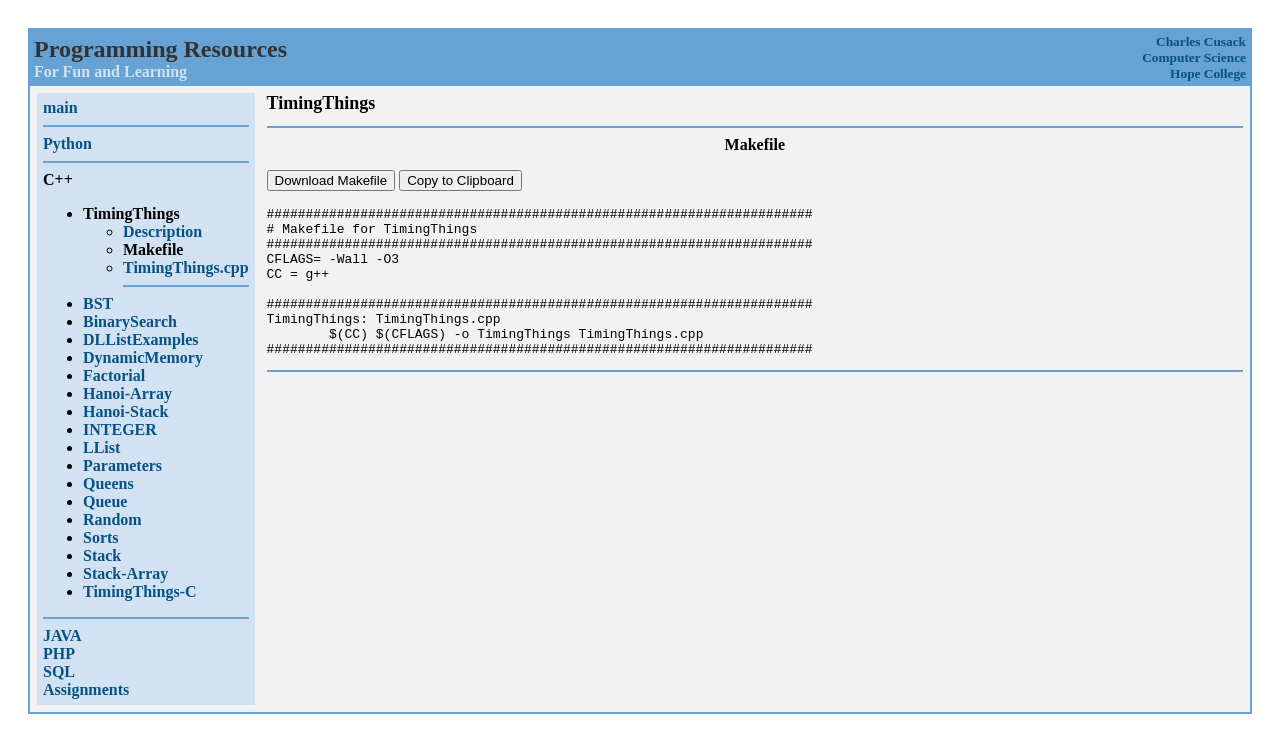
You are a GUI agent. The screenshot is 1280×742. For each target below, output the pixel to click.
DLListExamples (141, 339)
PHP (59, 653)
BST (98, 303)
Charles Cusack (1201, 41)
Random (112, 519)
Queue (105, 501)
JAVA (62, 635)
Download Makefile (331, 180)
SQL (59, 671)
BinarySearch (130, 321)
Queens (108, 483)
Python (67, 143)
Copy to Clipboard (460, 180)
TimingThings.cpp (186, 267)
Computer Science (1194, 57)
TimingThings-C (140, 591)
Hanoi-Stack (125, 411)
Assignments (86, 689)
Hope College (1208, 73)
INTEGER (120, 429)
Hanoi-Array (127, 393)
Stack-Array (125, 573)
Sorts (101, 537)
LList (101, 447)
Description (162, 231)
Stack (102, 555)
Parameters (122, 465)
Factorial (114, 375)
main (60, 107)
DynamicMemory (143, 357)
